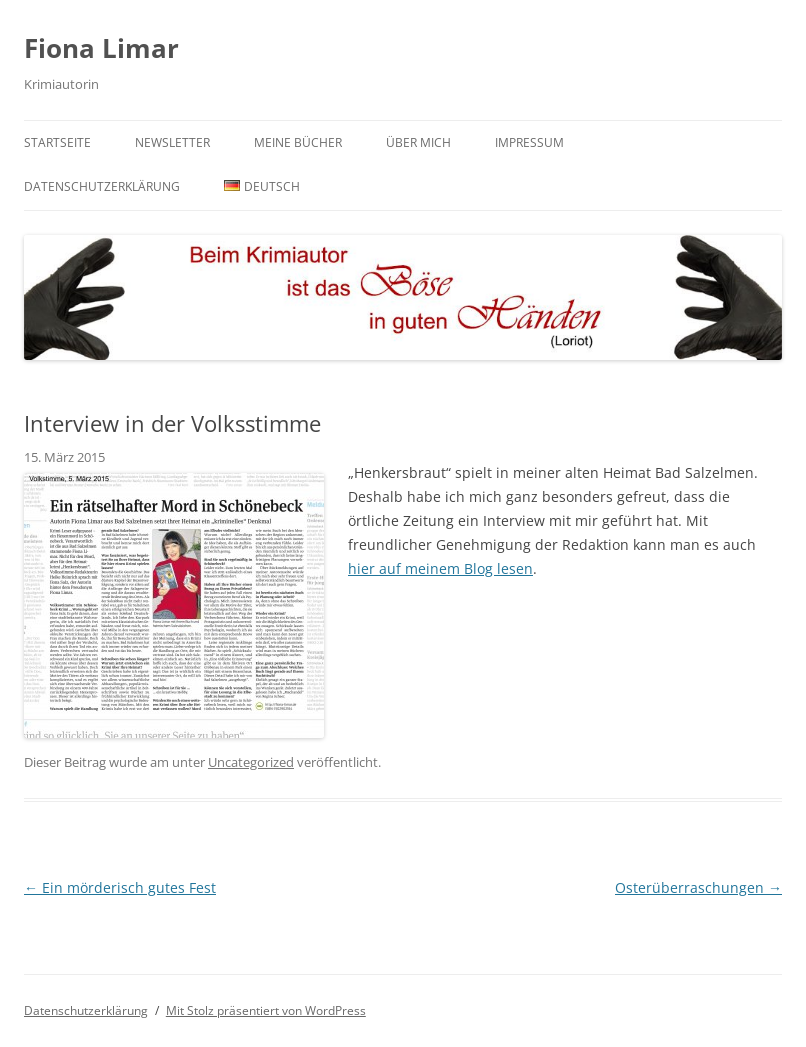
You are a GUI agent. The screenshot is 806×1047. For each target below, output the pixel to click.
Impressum (529, 142)
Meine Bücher (298, 142)
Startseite (57, 142)
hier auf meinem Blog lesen (440, 568)
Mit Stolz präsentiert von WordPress (266, 1010)
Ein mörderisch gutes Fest (120, 887)
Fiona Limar (101, 48)
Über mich (418, 142)
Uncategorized (251, 762)
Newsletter (172, 142)
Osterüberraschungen (698, 887)
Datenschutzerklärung (102, 186)
